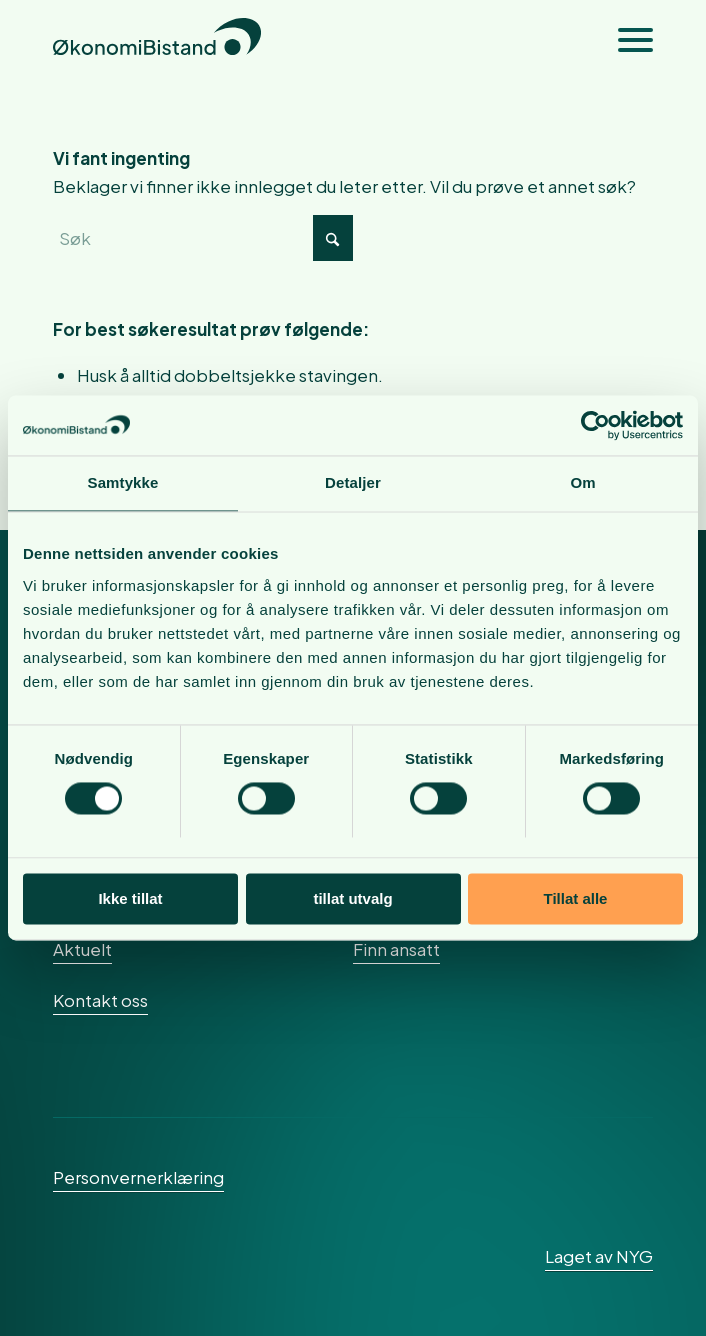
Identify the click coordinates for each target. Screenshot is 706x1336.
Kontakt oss (100, 1000)
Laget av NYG (599, 1256)
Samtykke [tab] (123, 482)
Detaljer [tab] (353, 482)
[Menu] (625, 40)
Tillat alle (576, 898)
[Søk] (203, 238)
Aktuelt (82, 949)
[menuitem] (625, 40)
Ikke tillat (130, 898)
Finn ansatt (396, 949)
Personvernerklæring (138, 1177)
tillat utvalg (352, 898)
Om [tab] (582, 482)
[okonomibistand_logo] (293, 40)
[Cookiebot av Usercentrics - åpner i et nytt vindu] (595, 425)
